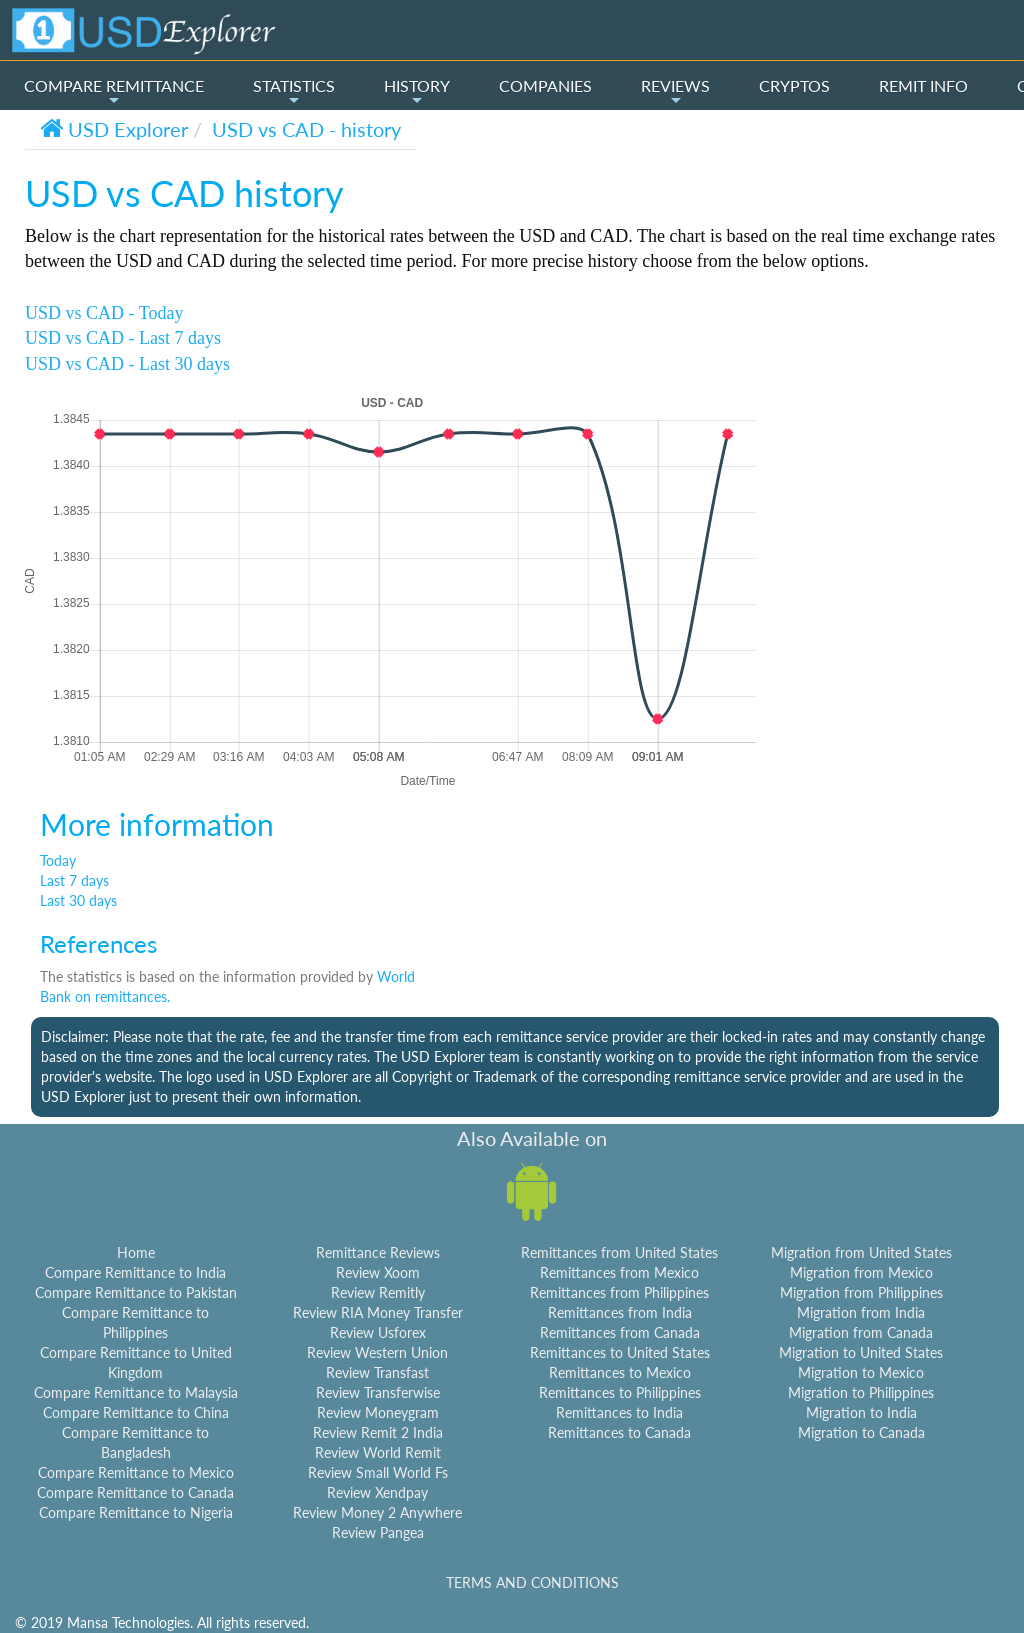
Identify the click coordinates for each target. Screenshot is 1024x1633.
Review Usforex (378, 1332)
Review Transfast (377, 1372)
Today (58, 860)
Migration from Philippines (861, 1292)
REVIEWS (675, 92)
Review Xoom (378, 1272)
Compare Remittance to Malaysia (136, 1392)
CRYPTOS (794, 85)
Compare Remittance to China (136, 1412)
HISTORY (417, 92)
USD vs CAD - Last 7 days (123, 338)
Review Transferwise (378, 1392)
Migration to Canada (861, 1432)
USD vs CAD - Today (104, 313)
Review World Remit (378, 1452)
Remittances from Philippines (619, 1292)
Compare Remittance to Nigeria (136, 1512)
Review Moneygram (378, 1412)
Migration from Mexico (861, 1272)
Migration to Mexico (861, 1372)
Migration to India (861, 1412)
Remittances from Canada (620, 1332)
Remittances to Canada (619, 1432)
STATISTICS (294, 92)
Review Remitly (378, 1292)
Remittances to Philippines (620, 1392)
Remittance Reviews (378, 1252)
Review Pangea (378, 1532)
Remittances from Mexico (619, 1272)
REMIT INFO (923, 85)
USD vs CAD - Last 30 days (127, 364)
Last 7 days (74, 880)
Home (136, 1252)
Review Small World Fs (378, 1472)
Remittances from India (620, 1312)
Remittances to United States (620, 1352)
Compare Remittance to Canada (135, 1492)
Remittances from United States (619, 1252)
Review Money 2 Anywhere (377, 1512)
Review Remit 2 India (378, 1432)
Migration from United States (861, 1252)
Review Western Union (377, 1352)
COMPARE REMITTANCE (114, 92)
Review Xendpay (377, 1492)
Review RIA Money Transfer (378, 1312)
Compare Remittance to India (135, 1272)
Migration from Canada (861, 1332)
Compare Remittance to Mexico (136, 1472)
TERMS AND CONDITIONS (532, 1582)
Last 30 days (78, 900)
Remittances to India (619, 1412)
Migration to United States (861, 1352)
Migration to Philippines (861, 1392)
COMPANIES (545, 85)
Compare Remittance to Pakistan (136, 1292)
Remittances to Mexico (620, 1372)
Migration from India (861, 1312)
